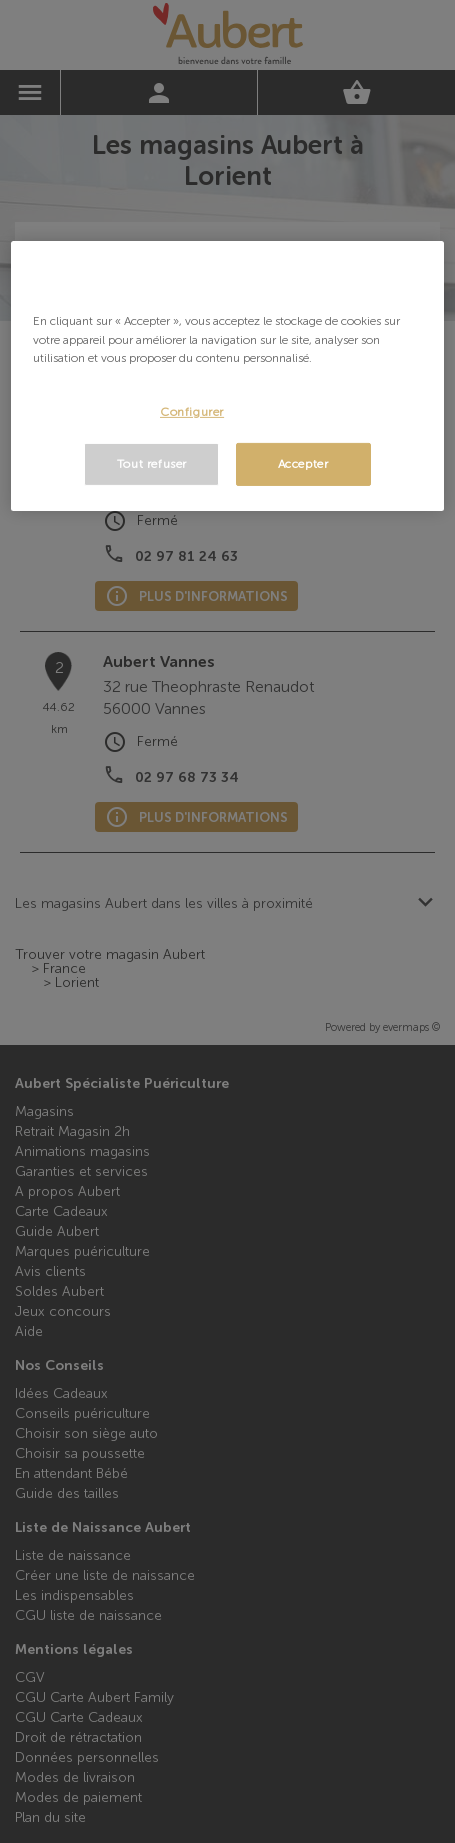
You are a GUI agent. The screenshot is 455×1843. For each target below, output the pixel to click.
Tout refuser (152, 464)
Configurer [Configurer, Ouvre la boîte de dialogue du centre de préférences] (192, 412)
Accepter (303, 464)
